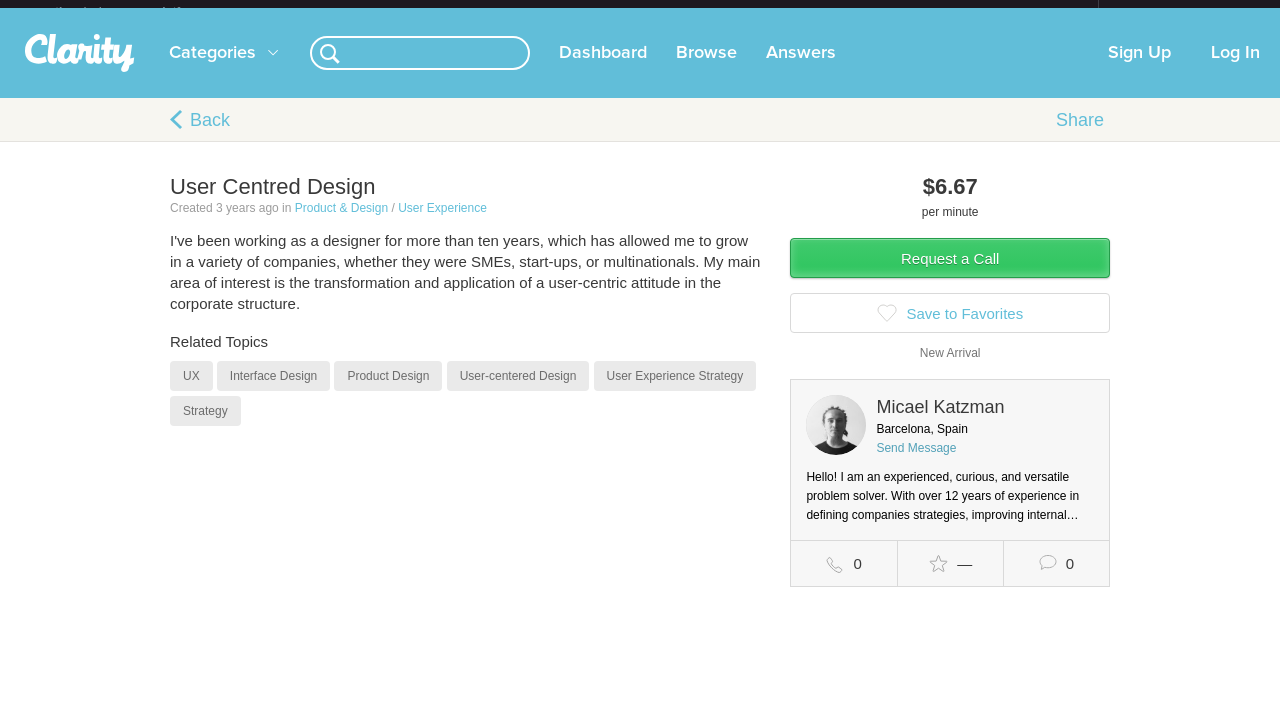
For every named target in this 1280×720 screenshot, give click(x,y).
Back (210, 136)
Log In (1235, 69)
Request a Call (950, 274)
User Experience (442, 224)
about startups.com (1169, 13)
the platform (139, 11)
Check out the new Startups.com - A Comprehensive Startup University (880, 13)
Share (1080, 136)
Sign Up (1139, 69)
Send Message (916, 464)
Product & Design (341, 224)
